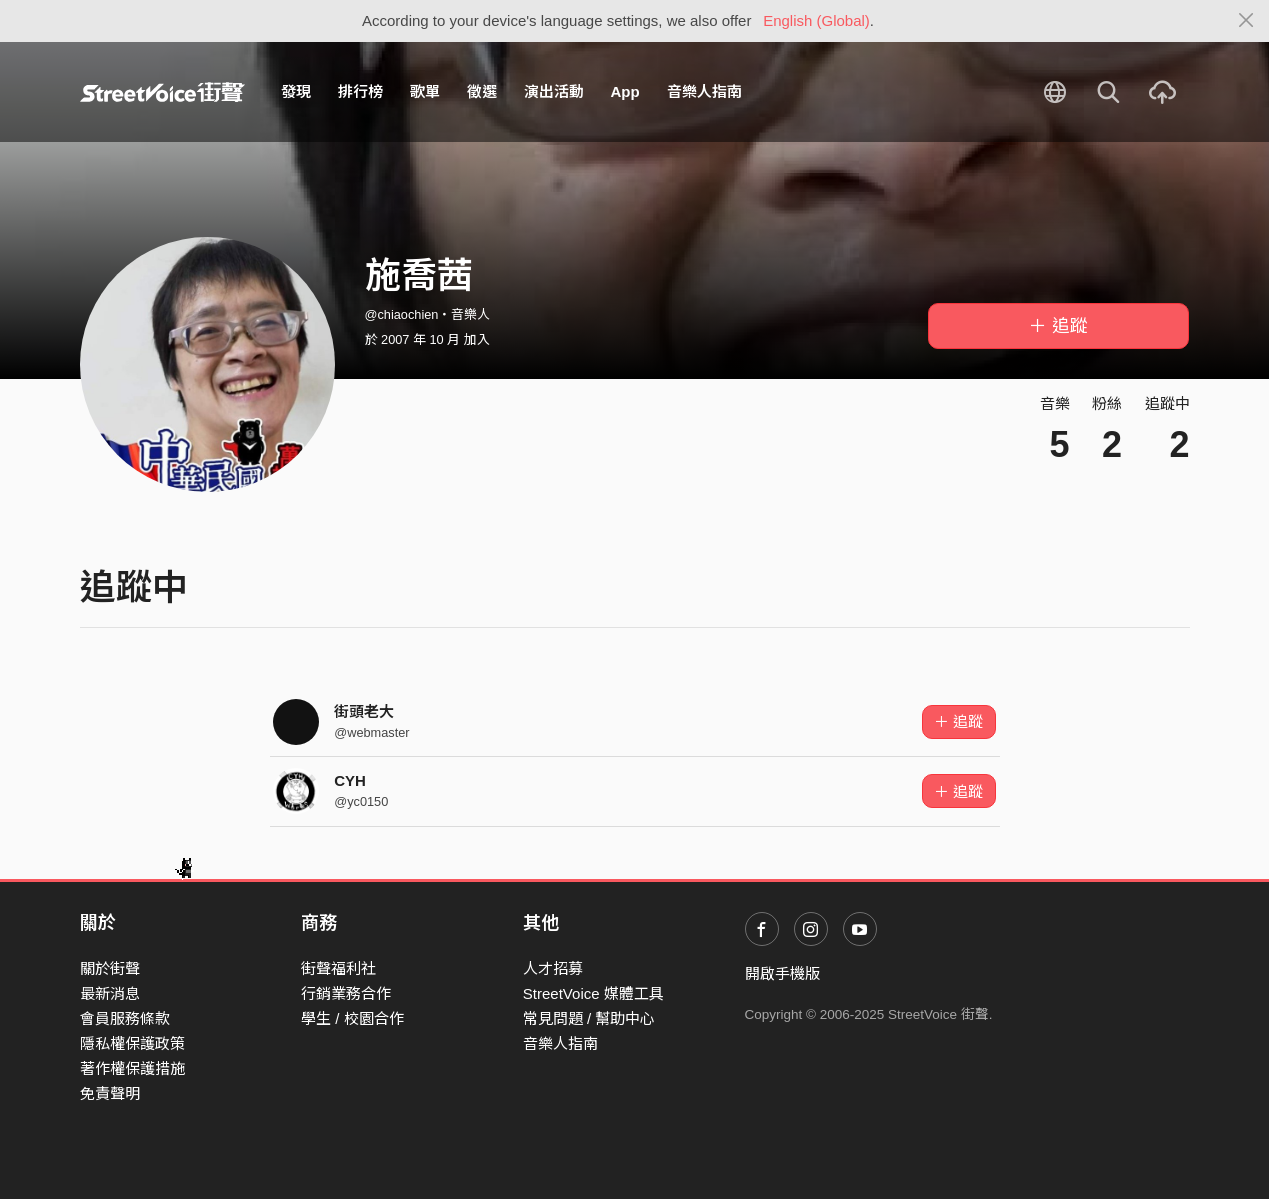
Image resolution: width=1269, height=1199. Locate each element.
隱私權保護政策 (132, 1043)
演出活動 (554, 91)
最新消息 (110, 993)
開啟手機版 (782, 973)
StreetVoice (162, 92)
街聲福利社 (338, 968)
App (625, 91)
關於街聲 (110, 968)
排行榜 (360, 91)
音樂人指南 (704, 91)
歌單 (425, 91)
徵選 (482, 91)
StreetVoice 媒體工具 (593, 993)
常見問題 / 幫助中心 (589, 1018)
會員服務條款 (125, 1018)
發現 (296, 91)
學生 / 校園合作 (352, 1018)
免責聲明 (110, 1093)
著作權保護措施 (132, 1068)
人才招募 (553, 968)
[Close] (1246, 21)
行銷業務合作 (346, 993)
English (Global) (816, 20)
